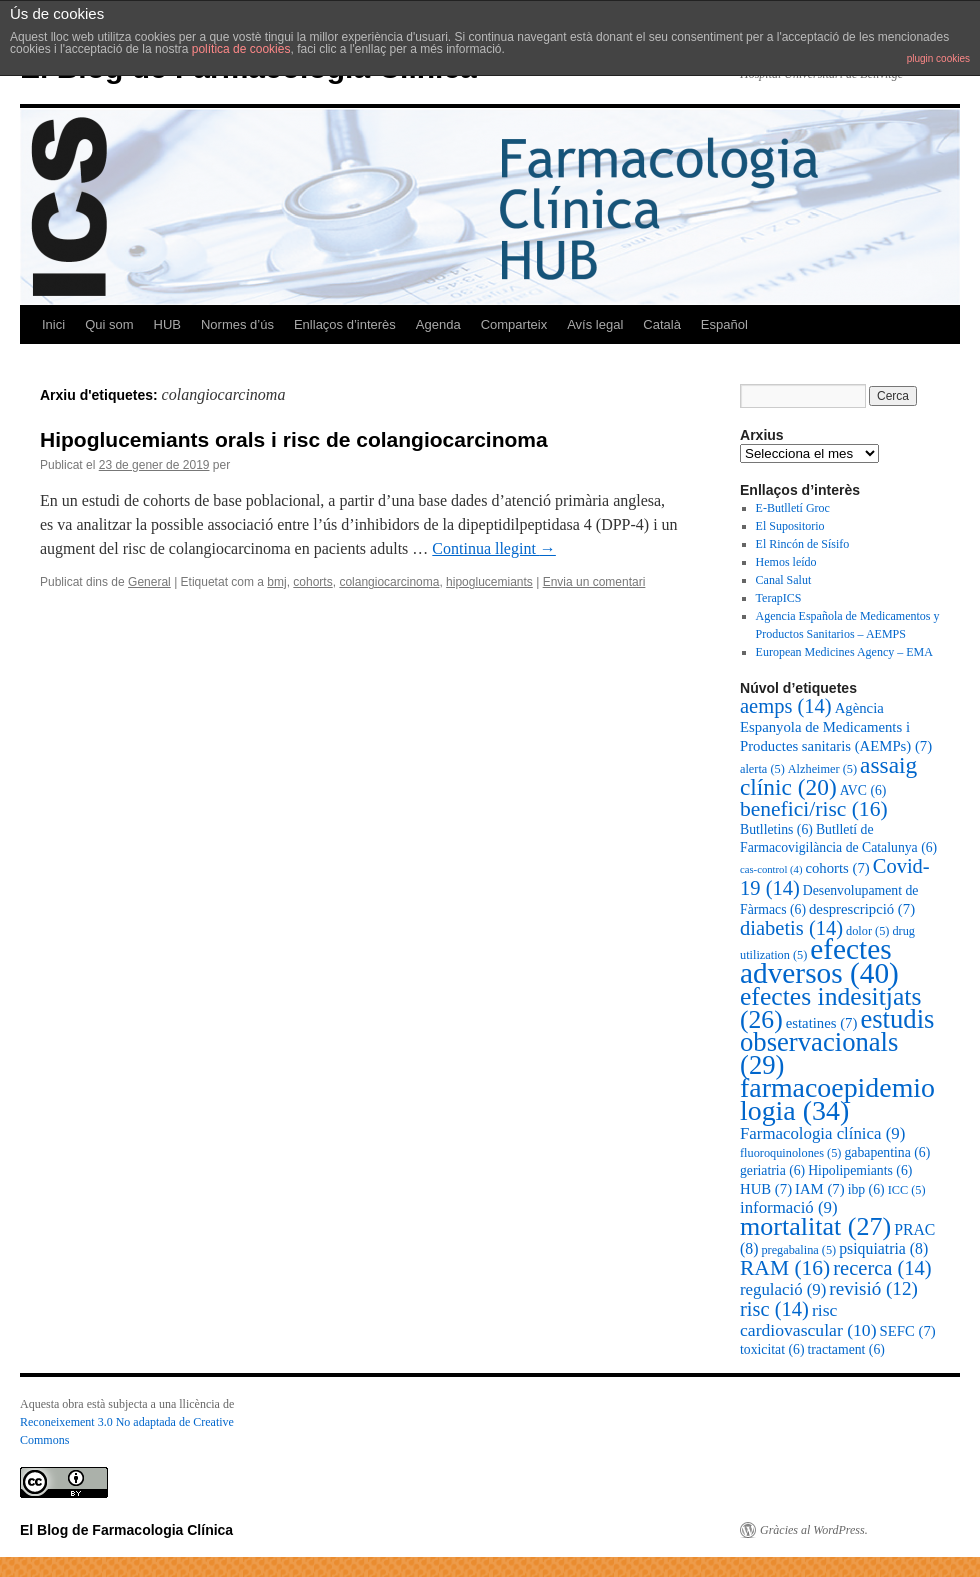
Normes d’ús (237, 324)
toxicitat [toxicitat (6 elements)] (772, 1349)
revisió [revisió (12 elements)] (873, 1288)
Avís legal (595, 324)
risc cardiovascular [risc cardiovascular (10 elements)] (808, 1320)
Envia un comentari (594, 582)
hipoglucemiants (489, 582)
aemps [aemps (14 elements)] (786, 706)
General (149, 582)
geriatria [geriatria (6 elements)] (772, 1170)
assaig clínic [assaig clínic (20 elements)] (828, 776)
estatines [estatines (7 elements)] (822, 1023)
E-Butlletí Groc (793, 508)
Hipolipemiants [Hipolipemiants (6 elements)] (860, 1170)
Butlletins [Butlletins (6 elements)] (776, 829)
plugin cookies (938, 58)
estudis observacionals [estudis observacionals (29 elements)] (837, 1042)
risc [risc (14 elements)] (774, 1309)
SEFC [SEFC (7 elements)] (908, 1331)
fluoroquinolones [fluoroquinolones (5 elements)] (790, 1153)
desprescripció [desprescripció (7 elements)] (862, 909)
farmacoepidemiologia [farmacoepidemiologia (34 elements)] (837, 1099)
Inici (53, 324)
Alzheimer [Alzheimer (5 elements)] (822, 769)
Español (724, 324)
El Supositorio (790, 526)
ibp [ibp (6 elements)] (866, 1189)
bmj (276, 582)
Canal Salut (784, 580)
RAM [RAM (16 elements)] (785, 1268)
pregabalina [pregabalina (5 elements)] (798, 1250)
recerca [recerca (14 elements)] (882, 1268)
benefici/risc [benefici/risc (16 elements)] (814, 809)
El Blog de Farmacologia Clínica (126, 1530)
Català (662, 324)
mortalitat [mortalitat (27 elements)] (815, 1226)
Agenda (438, 324)
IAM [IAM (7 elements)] (820, 1189)
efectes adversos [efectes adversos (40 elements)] (819, 961)
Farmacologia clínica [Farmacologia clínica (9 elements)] (822, 1133)
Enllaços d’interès (345, 324)
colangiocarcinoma (389, 582)
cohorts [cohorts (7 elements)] (837, 868)
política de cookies (241, 49)
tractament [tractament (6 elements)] (845, 1349)
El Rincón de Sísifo (803, 544)
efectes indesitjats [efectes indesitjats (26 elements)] (830, 1008)
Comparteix (514, 324)
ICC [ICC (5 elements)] (907, 1190)
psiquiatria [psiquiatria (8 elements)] (883, 1248)
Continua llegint (494, 548)
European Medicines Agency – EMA (844, 652)
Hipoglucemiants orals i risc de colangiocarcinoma (294, 439)
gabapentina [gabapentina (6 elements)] (887, 1152)
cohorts (312, 582)
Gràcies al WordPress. (814, 1530)
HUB (167, 324)
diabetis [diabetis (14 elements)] (791, 928)
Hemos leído (786, 562)
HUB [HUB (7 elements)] (766, 1189)
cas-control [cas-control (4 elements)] (771, 869)
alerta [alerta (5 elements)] (762, 769)
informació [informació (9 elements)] (789, 1207)
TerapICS (779, 598)
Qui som (109, 324)
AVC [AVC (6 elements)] (863, 790)
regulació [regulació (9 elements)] (783, 1289)
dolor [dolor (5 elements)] (867, 931)
